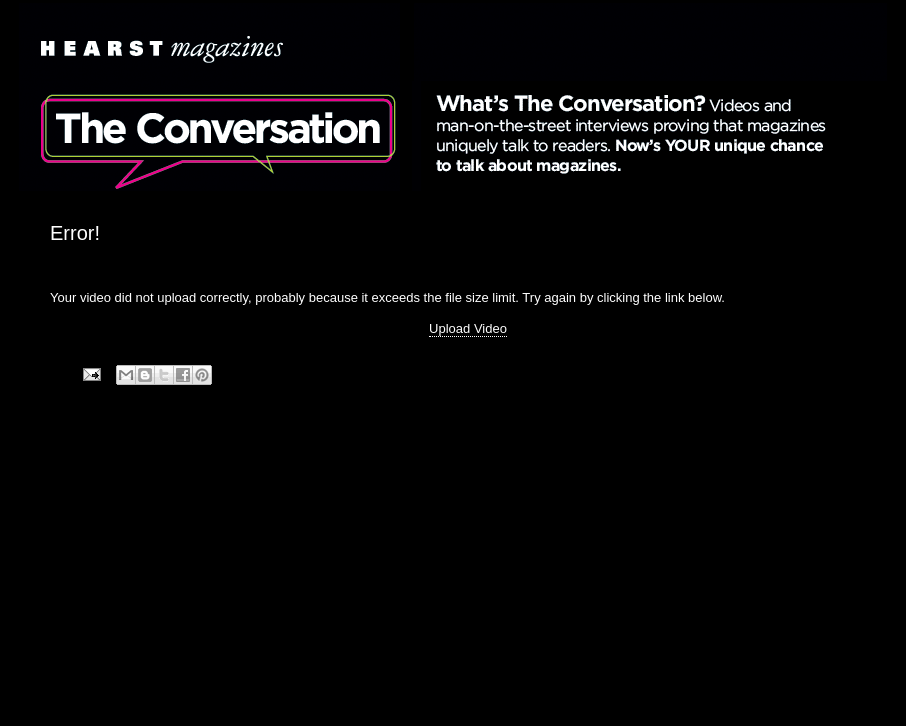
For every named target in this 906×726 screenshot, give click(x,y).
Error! (75, 233)
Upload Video (468, 328)
